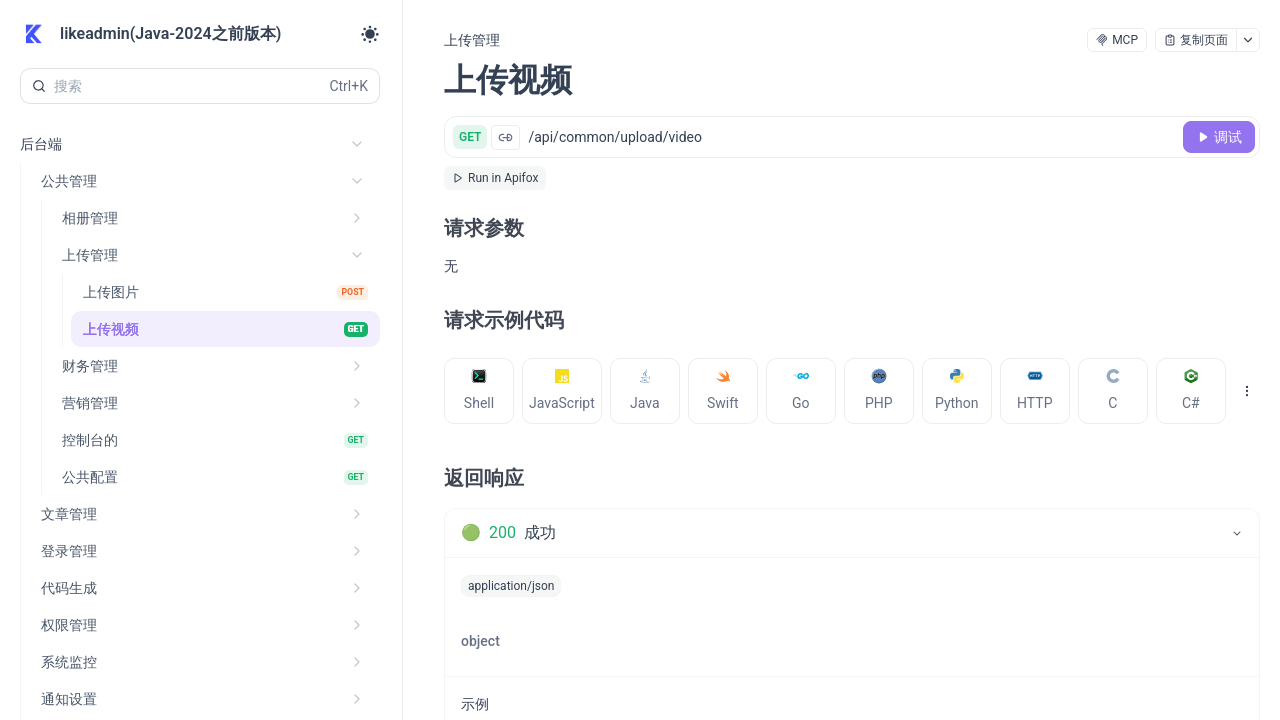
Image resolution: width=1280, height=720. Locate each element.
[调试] (1219, 137)
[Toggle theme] (370, 34)
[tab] (479, 391)
